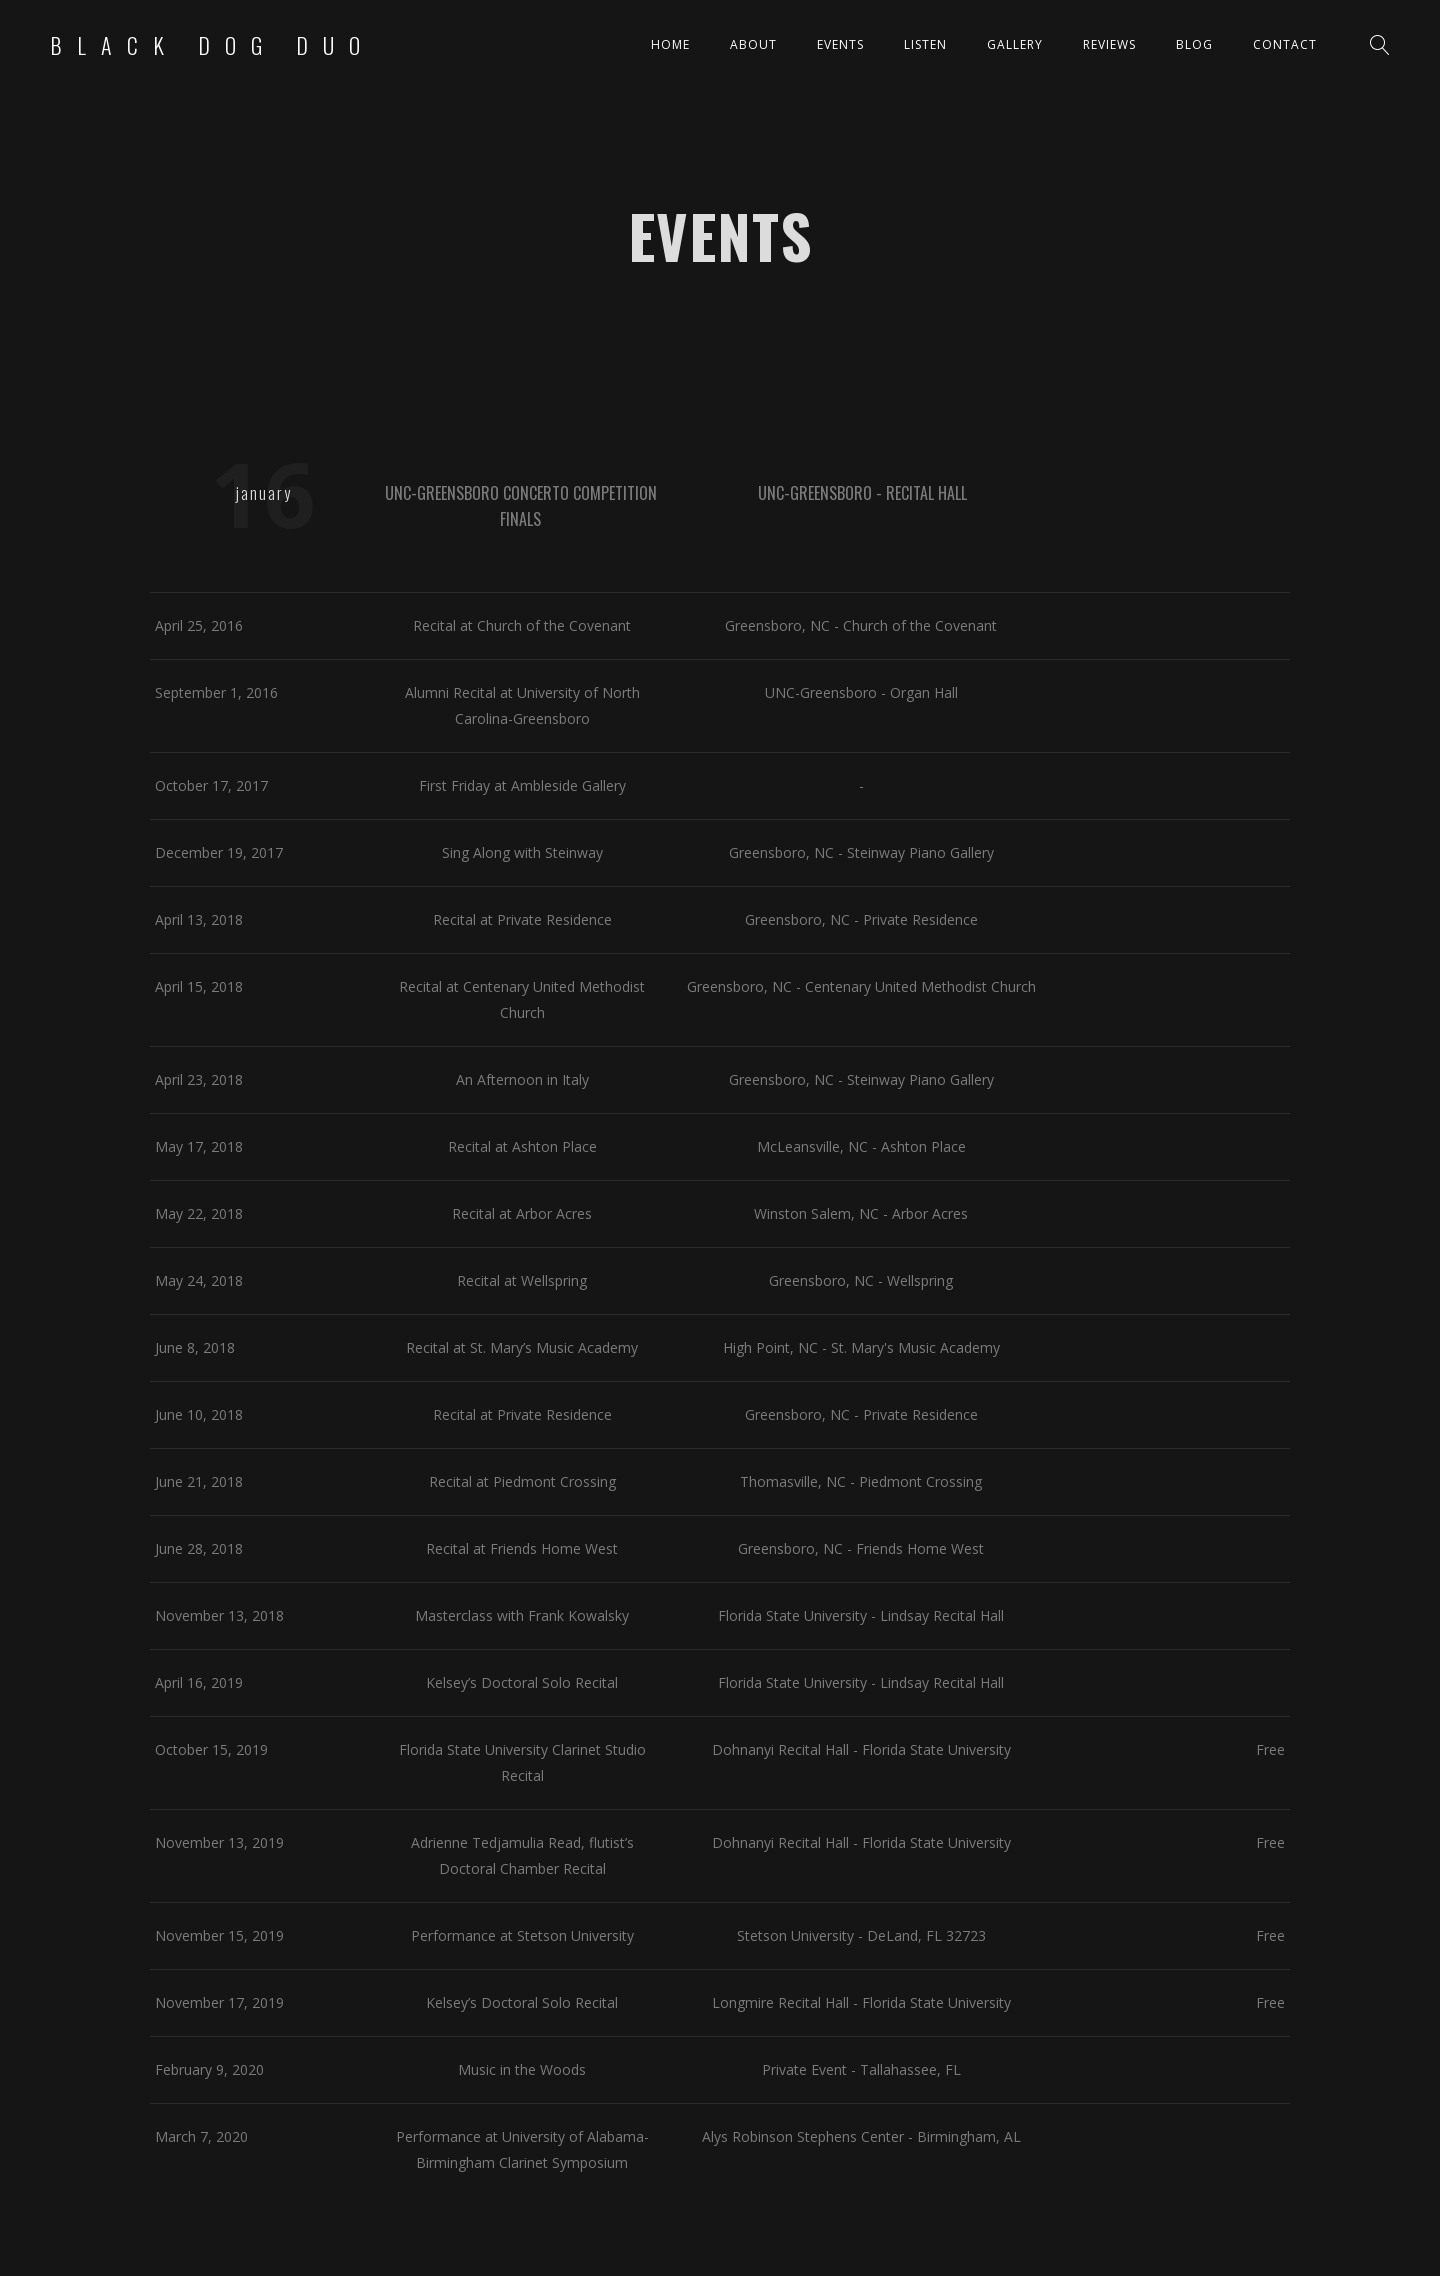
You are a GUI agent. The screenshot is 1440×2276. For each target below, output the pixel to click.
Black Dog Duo (212, 45)
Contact (1285, 44)
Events (840, 44)
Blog (1194, 44)
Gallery (1015, 44)
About (753, 44)
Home (670, 44)
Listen (925, 44)
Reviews (1109, 44)
